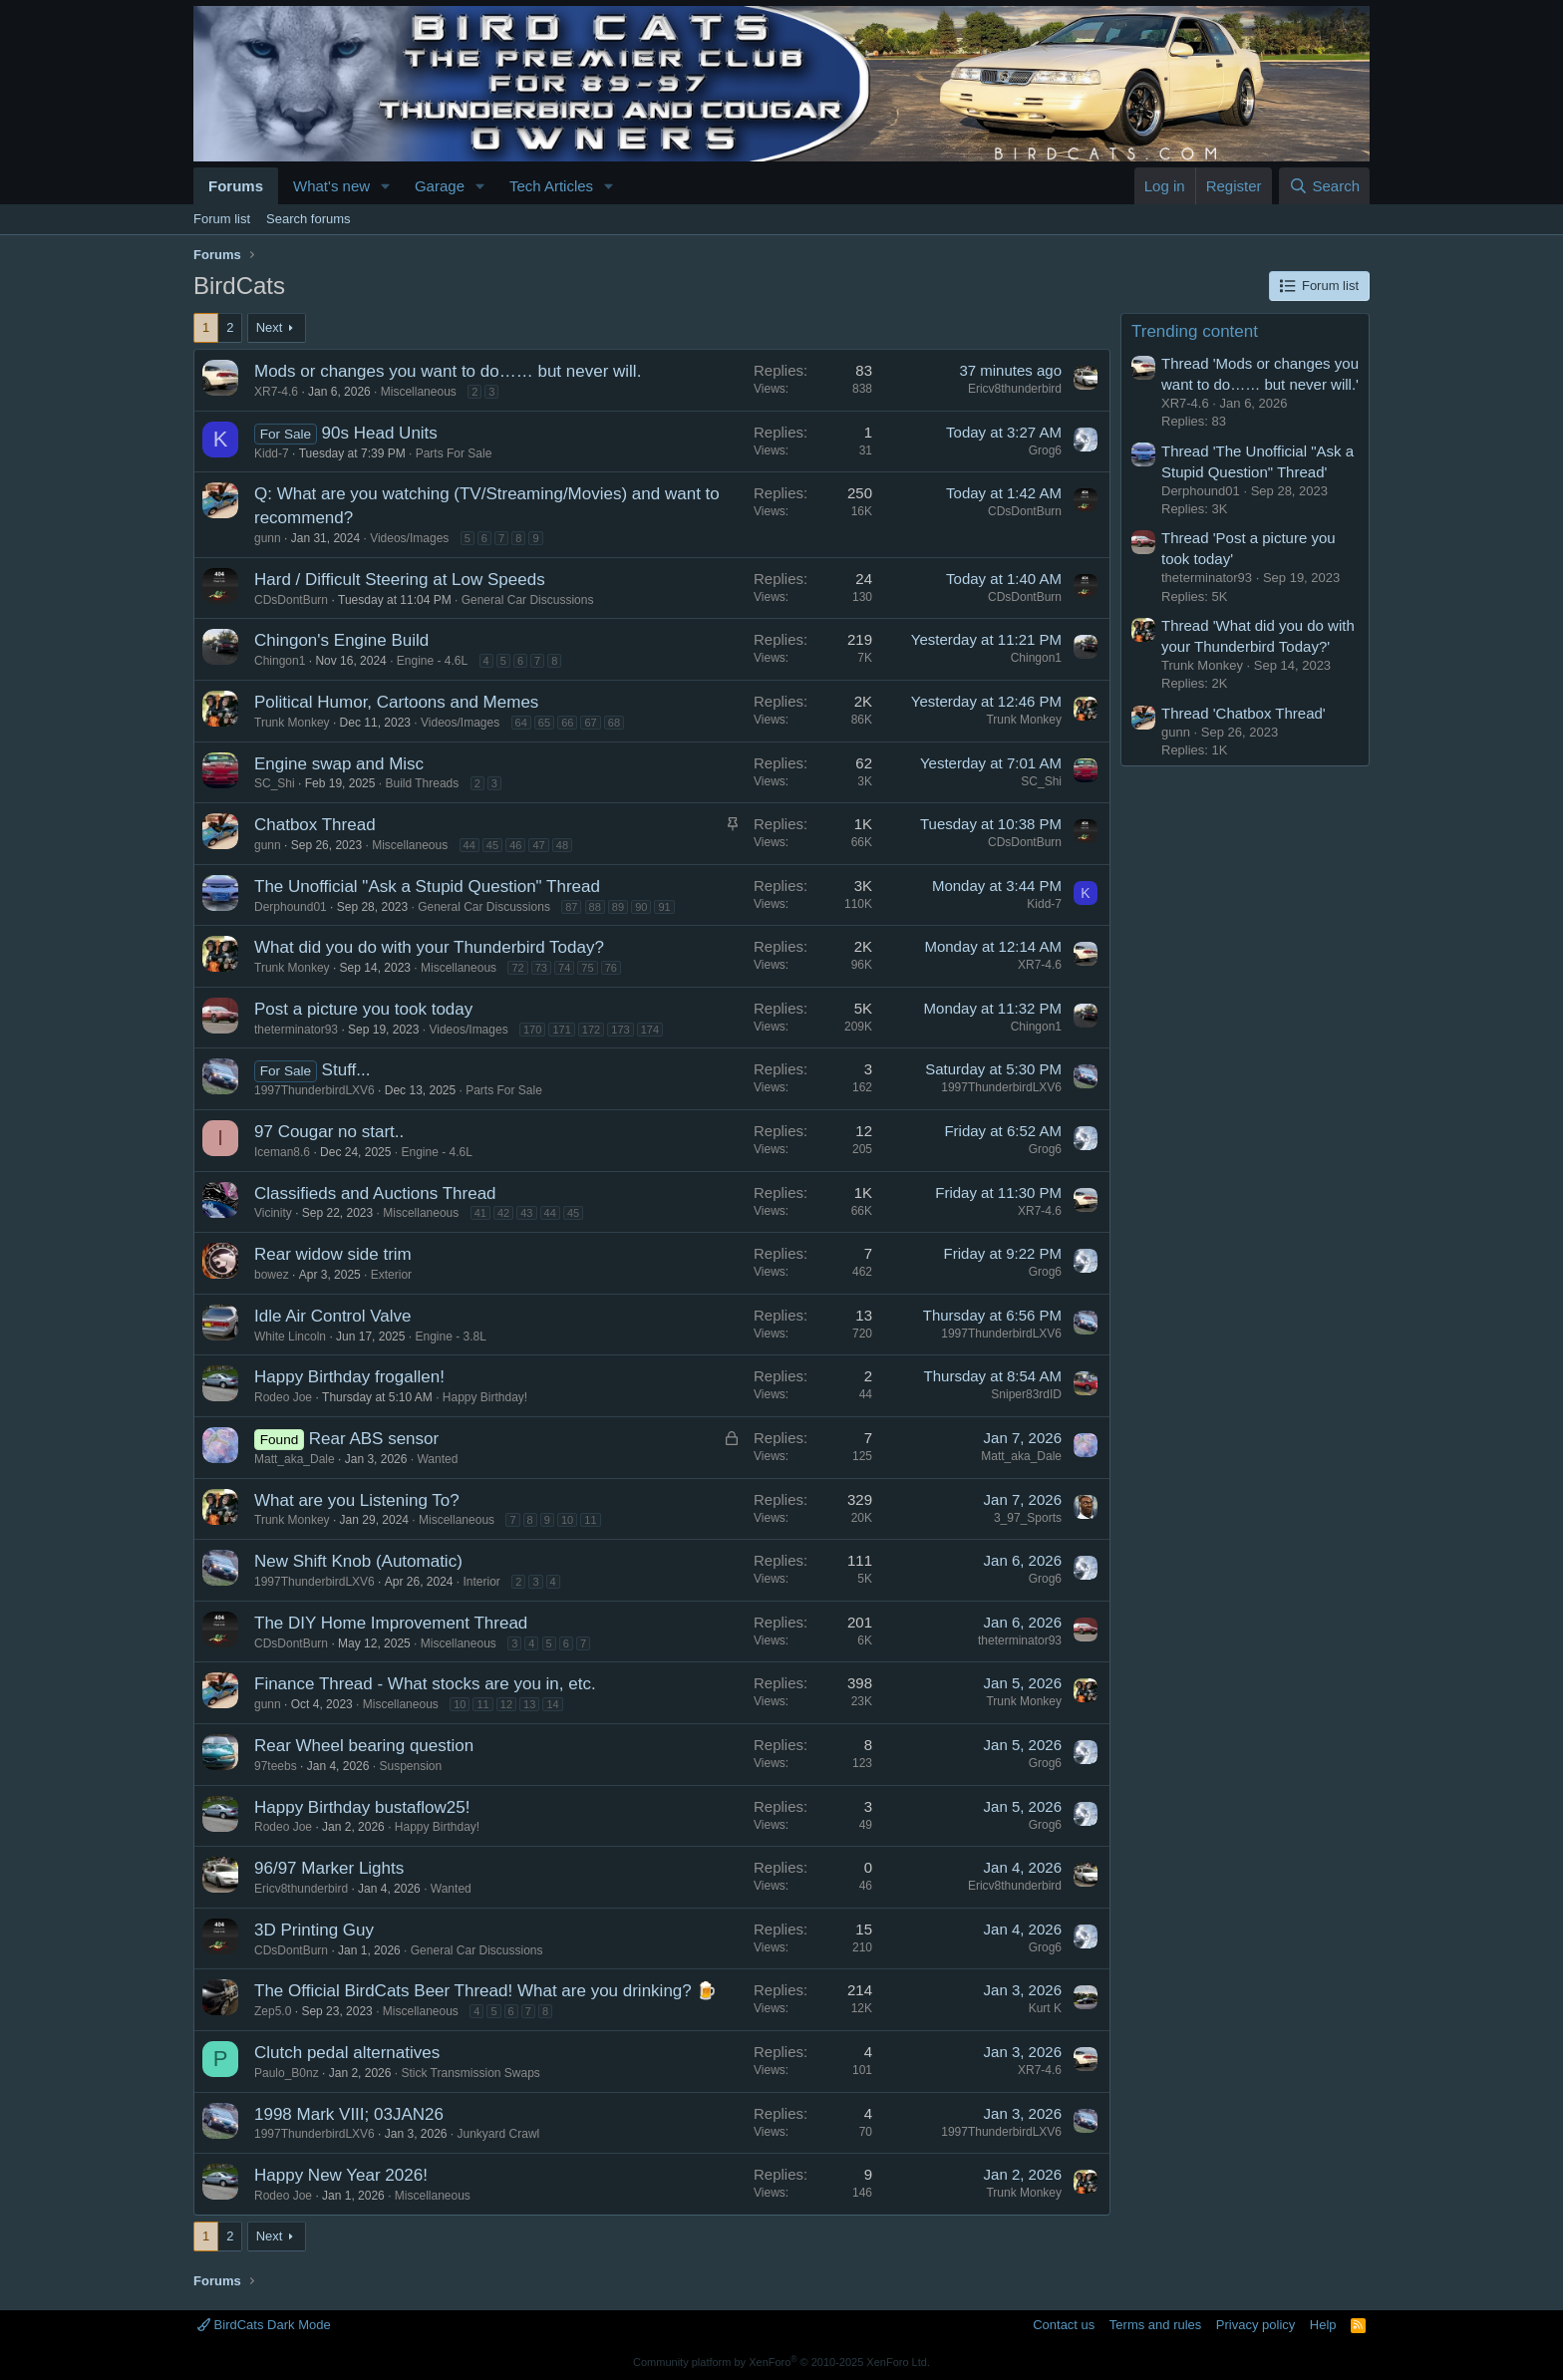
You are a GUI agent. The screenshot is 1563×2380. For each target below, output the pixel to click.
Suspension (410, 1766)
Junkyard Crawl (499, 2134)
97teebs (275, 1766)
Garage (440, 185)
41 (480, 1213)
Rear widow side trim (333, 1254)
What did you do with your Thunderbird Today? (429, 947)
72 (517, 968)
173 (620, 1030)
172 (591, 1030)
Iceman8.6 (282, 1152)
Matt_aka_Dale (294, 1459)
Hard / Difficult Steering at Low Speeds (399, 579)
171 (561, 1030)
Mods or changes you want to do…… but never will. (447, 371)
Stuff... (346, 1069)
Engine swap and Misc (339, 763)
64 (521, 723)
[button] (386, 185)
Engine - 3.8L (450, 1336)
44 (469, 845)
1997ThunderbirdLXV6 (314, 1090)
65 (544, 723)
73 (541, 968)
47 (538, 845)
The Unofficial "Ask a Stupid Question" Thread (427, 886)
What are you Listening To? (357, 1500)
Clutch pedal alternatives (347, 2052)
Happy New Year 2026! (341, 2175)
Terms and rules (1155, 2324)
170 (532, 1030)
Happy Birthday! (485, 1397)
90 (641, 907)
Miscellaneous (419, 392)
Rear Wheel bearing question (363, 1745)
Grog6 (1045, 450)
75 (587, 968)
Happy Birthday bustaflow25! (361, 1807)
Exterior (391, 1275)
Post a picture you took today (363, 1009)
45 (492, 845)
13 (529, 1704)
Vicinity (273, 1213)
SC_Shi (274, 783)
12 (506, 1704)
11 (590, 1520)
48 (562, 845)
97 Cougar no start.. (329, 1131)
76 (611, 968)
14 (552, 1704)
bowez (271, 1275)
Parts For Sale (454, 453)
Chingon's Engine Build (341, 640)
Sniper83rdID (1026, 1394)
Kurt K (1045, 2008)
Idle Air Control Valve (332, 1316)
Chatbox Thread (315, 824)
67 (590, 723)
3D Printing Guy (314, 1930)
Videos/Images (409, 538)
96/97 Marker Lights (329, 1868)
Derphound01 (290, 907)
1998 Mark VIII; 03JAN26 (349, 2114)
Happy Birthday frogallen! (349, 1376)
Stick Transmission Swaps (470, 2073)
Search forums (308, 218)
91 (664, 907)
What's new (331, 185)
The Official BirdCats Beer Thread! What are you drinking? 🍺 (485, 1990)
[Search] (1324, 185)
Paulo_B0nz (286, 2073)
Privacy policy (1255, 2324)
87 (571, 907)
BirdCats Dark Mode (264, 2324)
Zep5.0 (272, 2011)
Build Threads (422, 783)
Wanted (437, 1459)
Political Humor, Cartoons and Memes (396, 702)
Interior (482, 1582)
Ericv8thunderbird (1015, 389)
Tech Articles (551, 185)
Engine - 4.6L (432, 661)
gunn (267, 538)
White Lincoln (290, 1336)
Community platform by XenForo (781, 2362)
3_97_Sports (1028, 1518)
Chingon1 (279, 661)
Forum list (221, 218)
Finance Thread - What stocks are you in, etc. (425, 1683)
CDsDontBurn (1025, 511)
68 (614, 723)
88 (595, 907)
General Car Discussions (528, 600)
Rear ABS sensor (374, 1438)
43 (526, 1213)
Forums (235, 185)
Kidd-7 (271, 453)
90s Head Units (380, 433)
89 (618, 907)
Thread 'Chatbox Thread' (1243, 713)
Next (269, 327)
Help (1323, 2324)
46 (515, 845)
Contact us (1063, 2324)
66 (567, 723)
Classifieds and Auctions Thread (375, 1193)
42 (503, 1213)
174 (650, 1030)
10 (567, 1520)
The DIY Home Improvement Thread (390, 1623)
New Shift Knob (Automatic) (358, 1561)
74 (564, 968)
